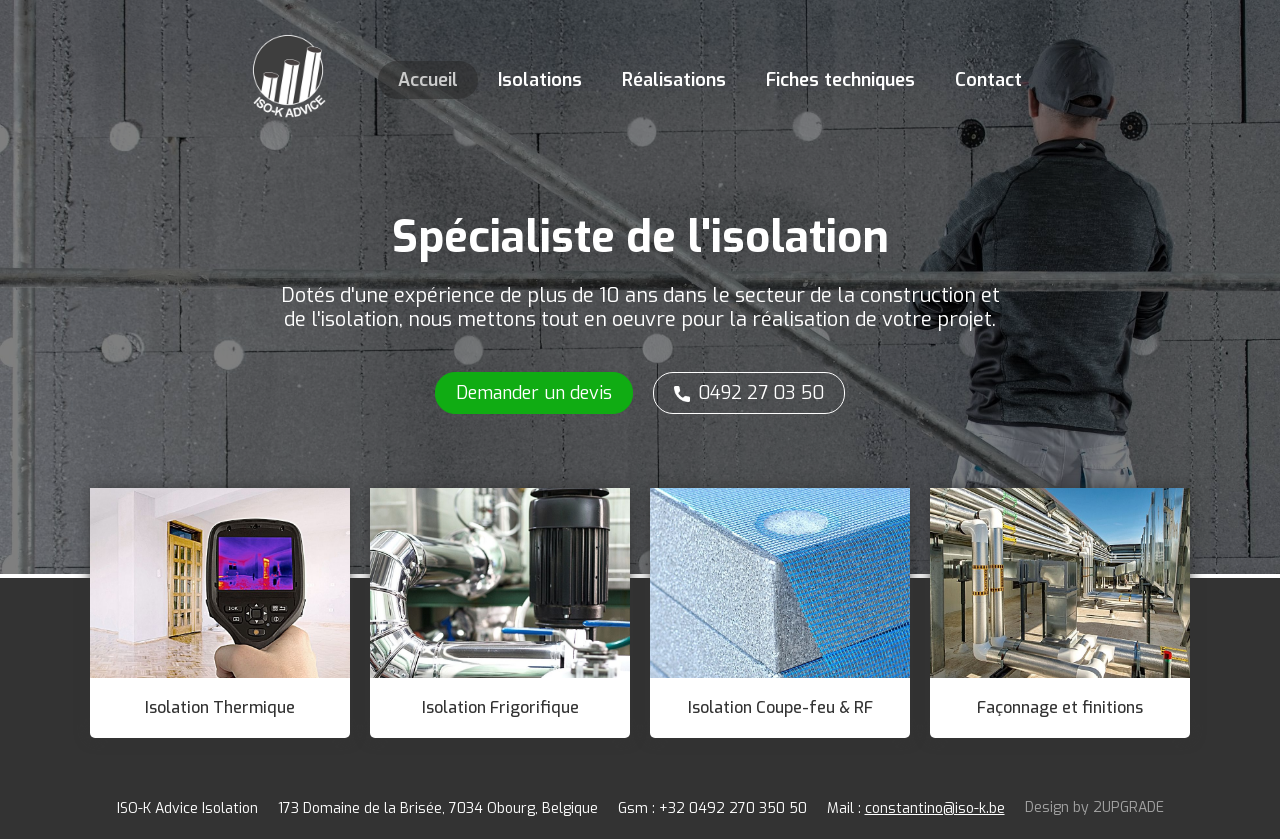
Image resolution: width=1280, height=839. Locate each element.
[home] (288, 70)
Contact (988, 80)
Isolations (540, 80)
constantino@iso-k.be (935, 808)
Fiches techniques (840, 80)
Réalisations (674, 80)
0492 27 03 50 (761, 393)
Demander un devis (534, 393)
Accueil (428, 80)
